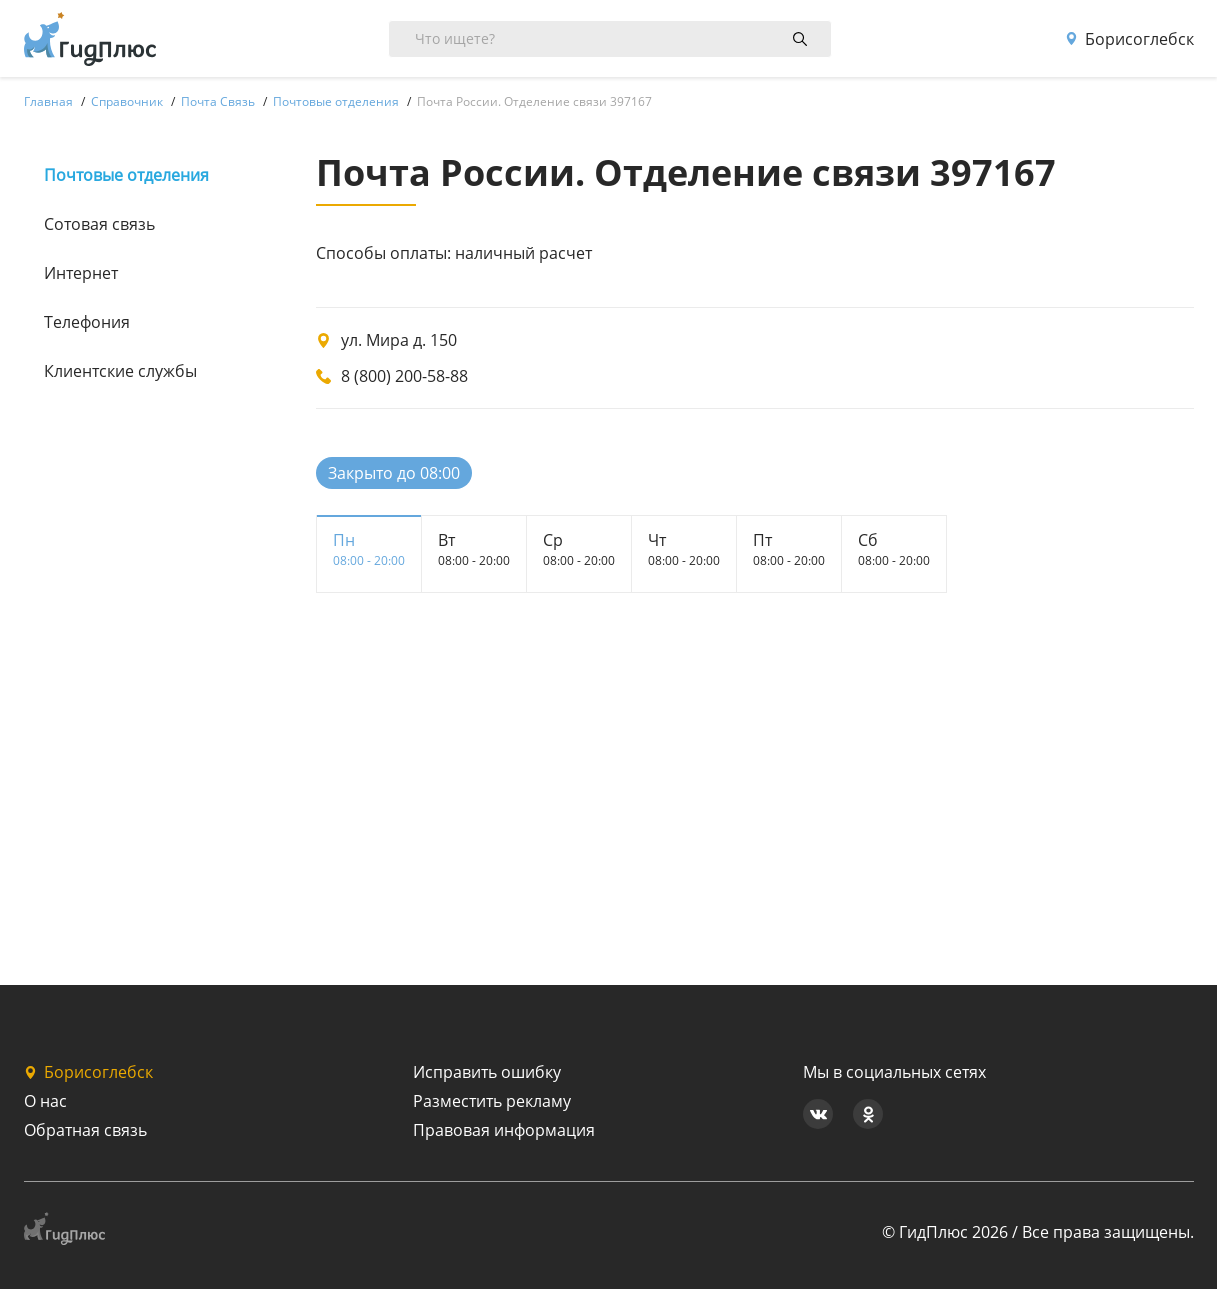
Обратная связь (85, 1130)
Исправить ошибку (487, 1072)
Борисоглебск (1129, 39)
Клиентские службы (120, 371)
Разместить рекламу (492, 1101)
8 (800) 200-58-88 (404, 376)
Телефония (87, 322)
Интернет (81, 273)
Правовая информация (504, 1130)
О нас (45, 1101)
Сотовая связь (99, 224)
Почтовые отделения (126, 175)
